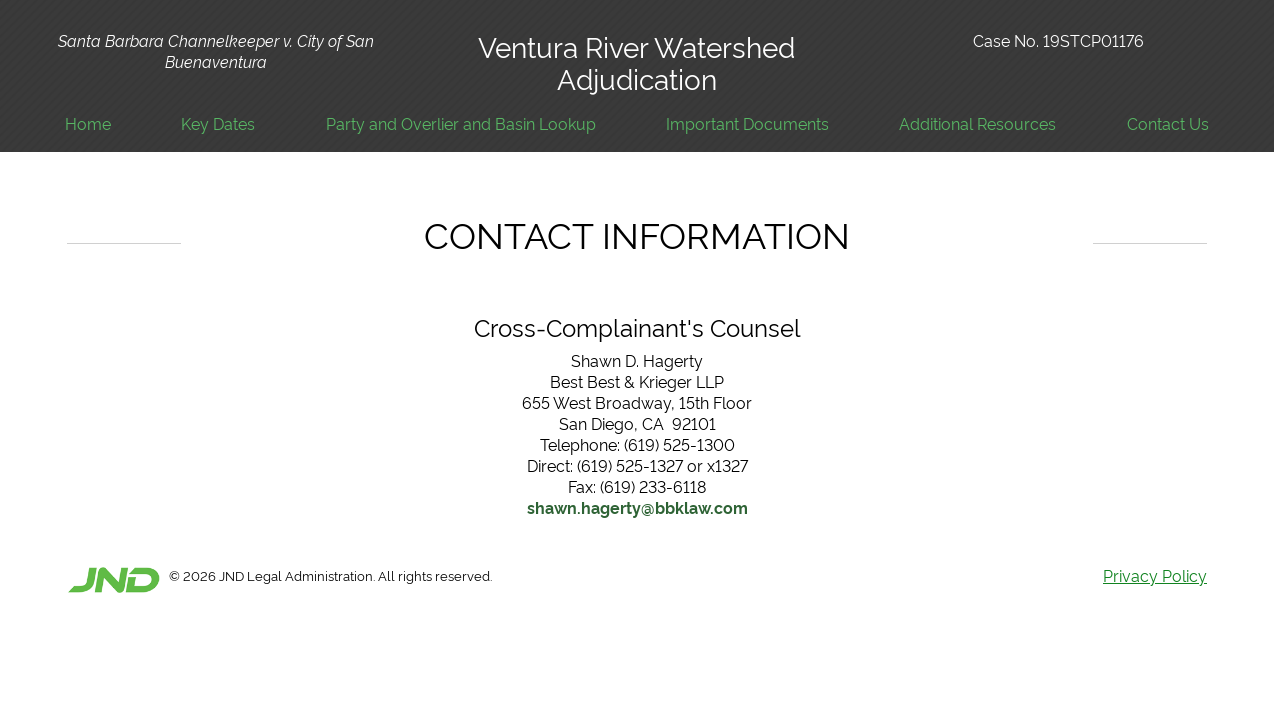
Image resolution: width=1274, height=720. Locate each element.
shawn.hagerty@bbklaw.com (637, 507)
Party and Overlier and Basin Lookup (461, 123)
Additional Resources (977, 123)
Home (88, 123)
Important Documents (747, 123)
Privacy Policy (1155, 575)
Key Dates (218, 123)
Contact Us (1168, 123)
